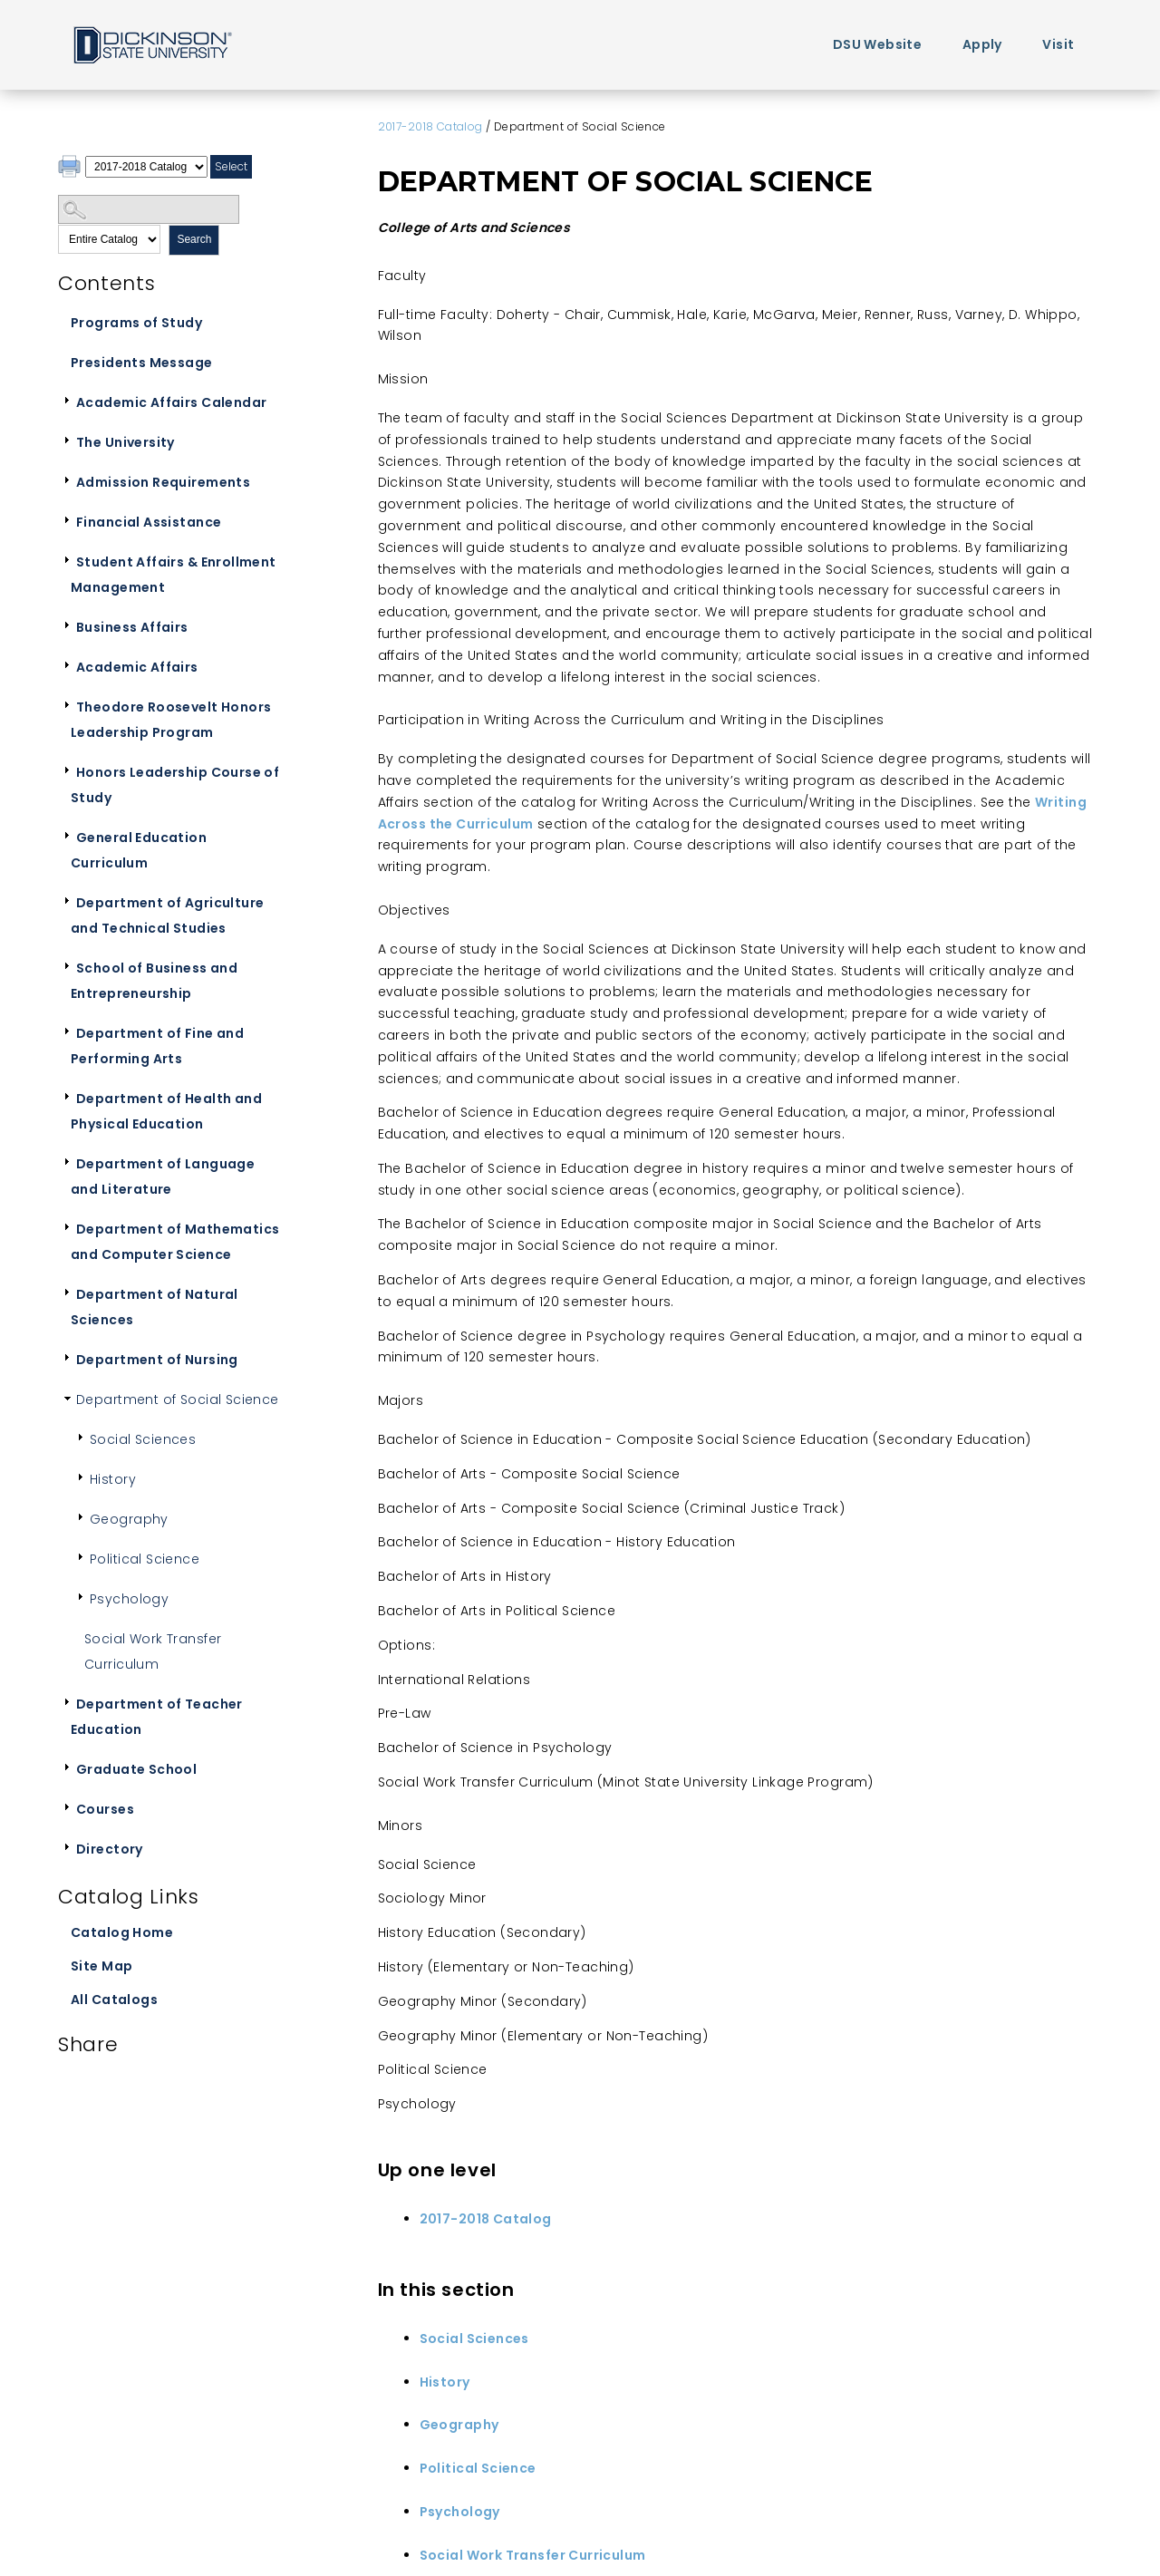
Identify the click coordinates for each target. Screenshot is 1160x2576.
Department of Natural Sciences (154, 1307)
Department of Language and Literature (163, 1176)
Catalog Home (122, 1932)
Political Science (144, 1559)
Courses (105, 1809)
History (113, 1479)
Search (194, 239)
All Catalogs (114, 1999)
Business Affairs (132, 627)
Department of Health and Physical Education (166, 1111)
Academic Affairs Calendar (171, 402)
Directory (109, 1849)
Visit (1058, 44)
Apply (982, 44)
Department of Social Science (177, 1399)
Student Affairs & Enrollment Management (173, 574)
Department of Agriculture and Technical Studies (168, 915)
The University (125, 442)
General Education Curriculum (139, 850)
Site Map (101, 1966)
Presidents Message (142, 362)
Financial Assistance (148, 522)
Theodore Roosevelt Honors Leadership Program (171, 719)
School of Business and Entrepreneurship (154, 980)
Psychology (129, 1599)
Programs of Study (136, 323)
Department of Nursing (157, 1360)
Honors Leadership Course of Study (175, 785)
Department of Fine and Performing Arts (157, 1046)
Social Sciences (143, 1439)
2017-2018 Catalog (430, 126)
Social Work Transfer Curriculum (152, 1651)
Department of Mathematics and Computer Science (175, 1242)
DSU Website (878, 44)
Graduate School (136, 1769)
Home (151, 44)
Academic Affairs (137, 667)
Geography (129, 1519)
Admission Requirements (163, 482)
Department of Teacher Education (157, 1716)
